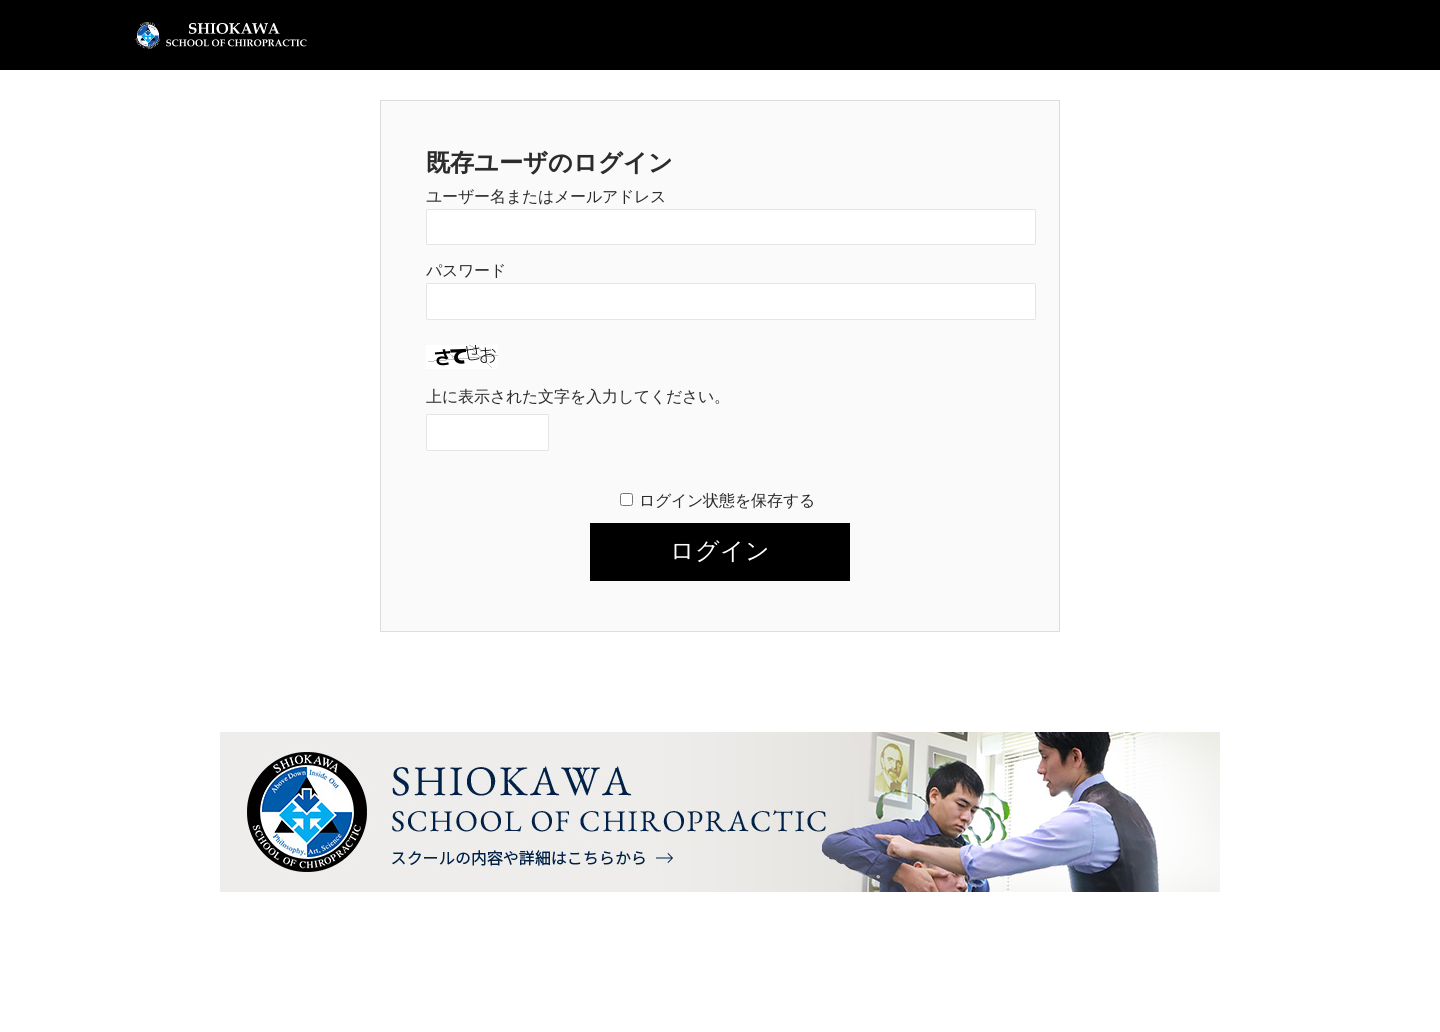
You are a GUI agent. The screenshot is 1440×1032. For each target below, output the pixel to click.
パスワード (466, 270)
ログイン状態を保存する (727, 500)
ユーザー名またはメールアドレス (546, 196)
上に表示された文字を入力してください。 (578, 396)
